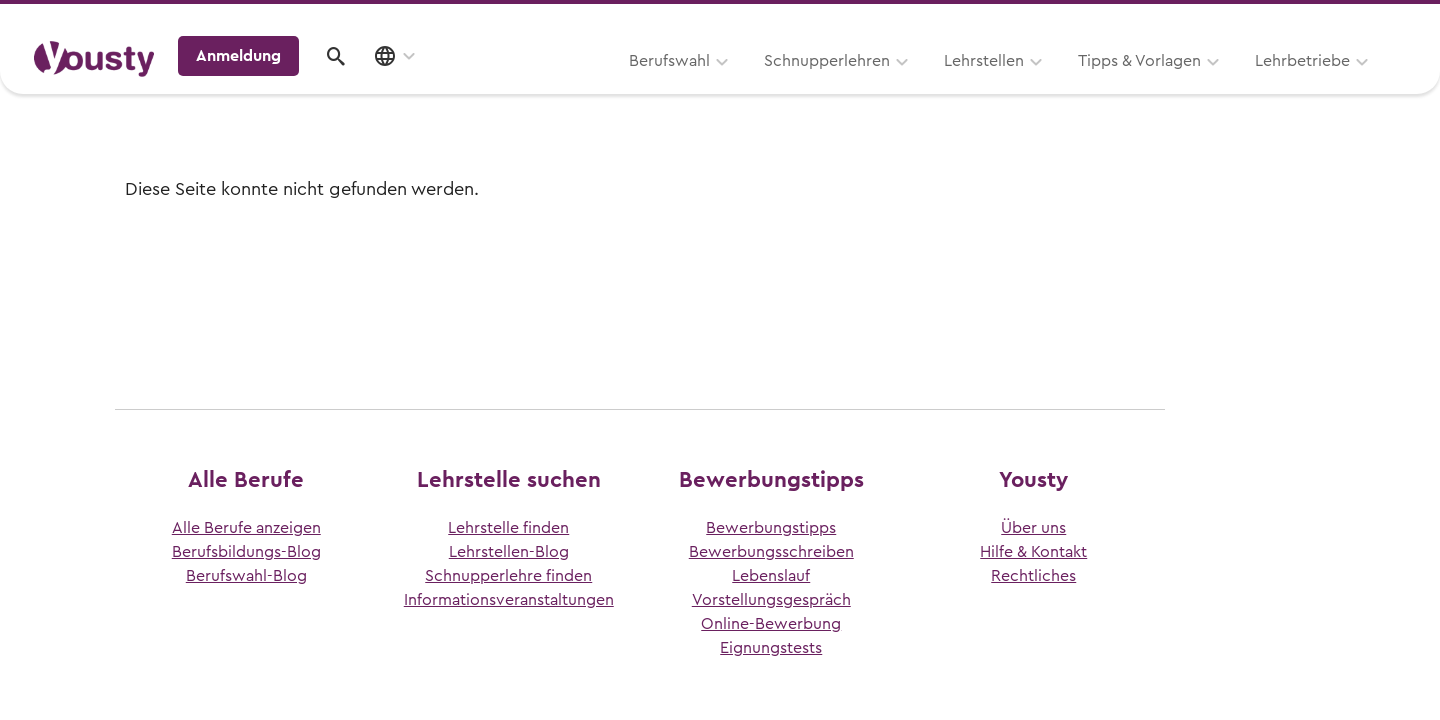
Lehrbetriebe (1048, 87)
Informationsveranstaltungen (509, 600)
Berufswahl (415, 87)
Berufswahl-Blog (246, 576)
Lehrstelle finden (508, 528)
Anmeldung (1232, 84)
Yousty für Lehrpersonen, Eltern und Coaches (1033, 21)
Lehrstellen (730, 87)
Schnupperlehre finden (508, 576)
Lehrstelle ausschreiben (1320, 21)
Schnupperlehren (573, 87)
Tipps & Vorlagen (885, 87)
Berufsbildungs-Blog (246, 552)
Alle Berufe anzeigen (246, 528)
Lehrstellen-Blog (509, 552)
